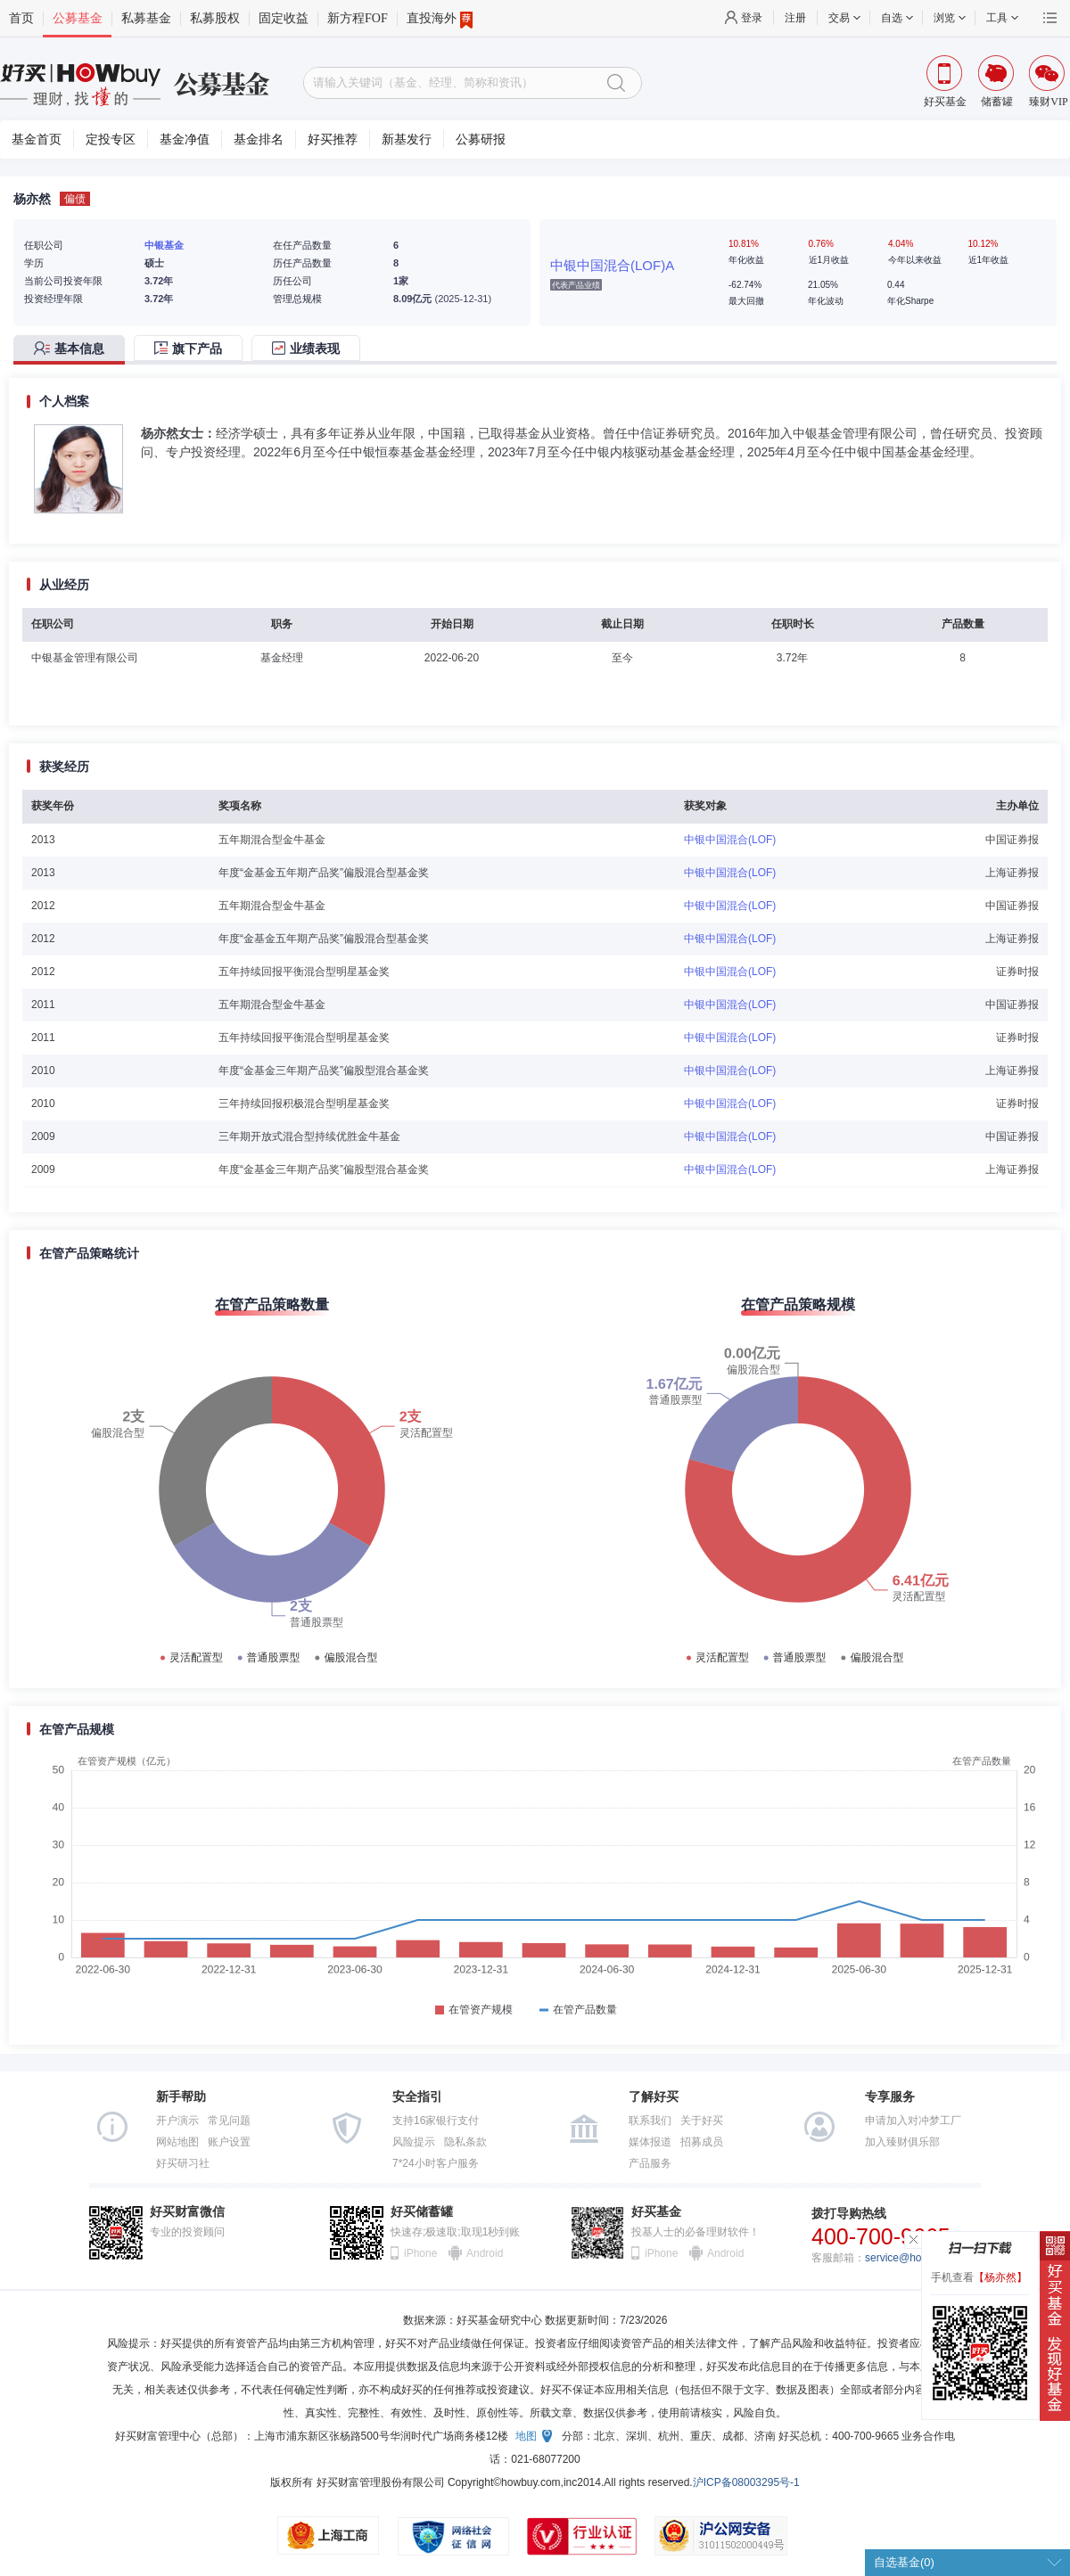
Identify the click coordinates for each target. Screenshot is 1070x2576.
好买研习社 (183, 2163)
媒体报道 (650, 2142)
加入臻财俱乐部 (902, 2142)
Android (484, 2253)
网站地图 (177, 2142)
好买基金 (656, 2212)
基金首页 (37, 139)
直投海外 (440, 19)
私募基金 (146, 18)
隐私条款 (465, 2142)
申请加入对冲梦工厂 (913, 2120)
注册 (795, 18)
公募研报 (481, 139)
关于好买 (701, 2120)
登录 (751, 18)
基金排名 (259, 139)
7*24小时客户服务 (435, 2163)
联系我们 (650, 2120)
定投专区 (111, 139)
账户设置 (229, 2142)
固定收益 (284, 18)
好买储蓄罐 (422, 2212)
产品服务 (650, 2163)
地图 (526, 2436)
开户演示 (177, 2120)
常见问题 (229, 2120)
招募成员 (701, 2142)
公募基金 (78, 18)
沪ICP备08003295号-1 (746, 2482)
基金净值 (185, 139)
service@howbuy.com (917, 2258)
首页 (21, 18)
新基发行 (407, 139)
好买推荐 (333, 139)
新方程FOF (357, 18)
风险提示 (413, 2142)
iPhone (420, 2253)
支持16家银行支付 (435, 2120)
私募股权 (215, 18)
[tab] (73, 350)
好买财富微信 (187, 2212)
